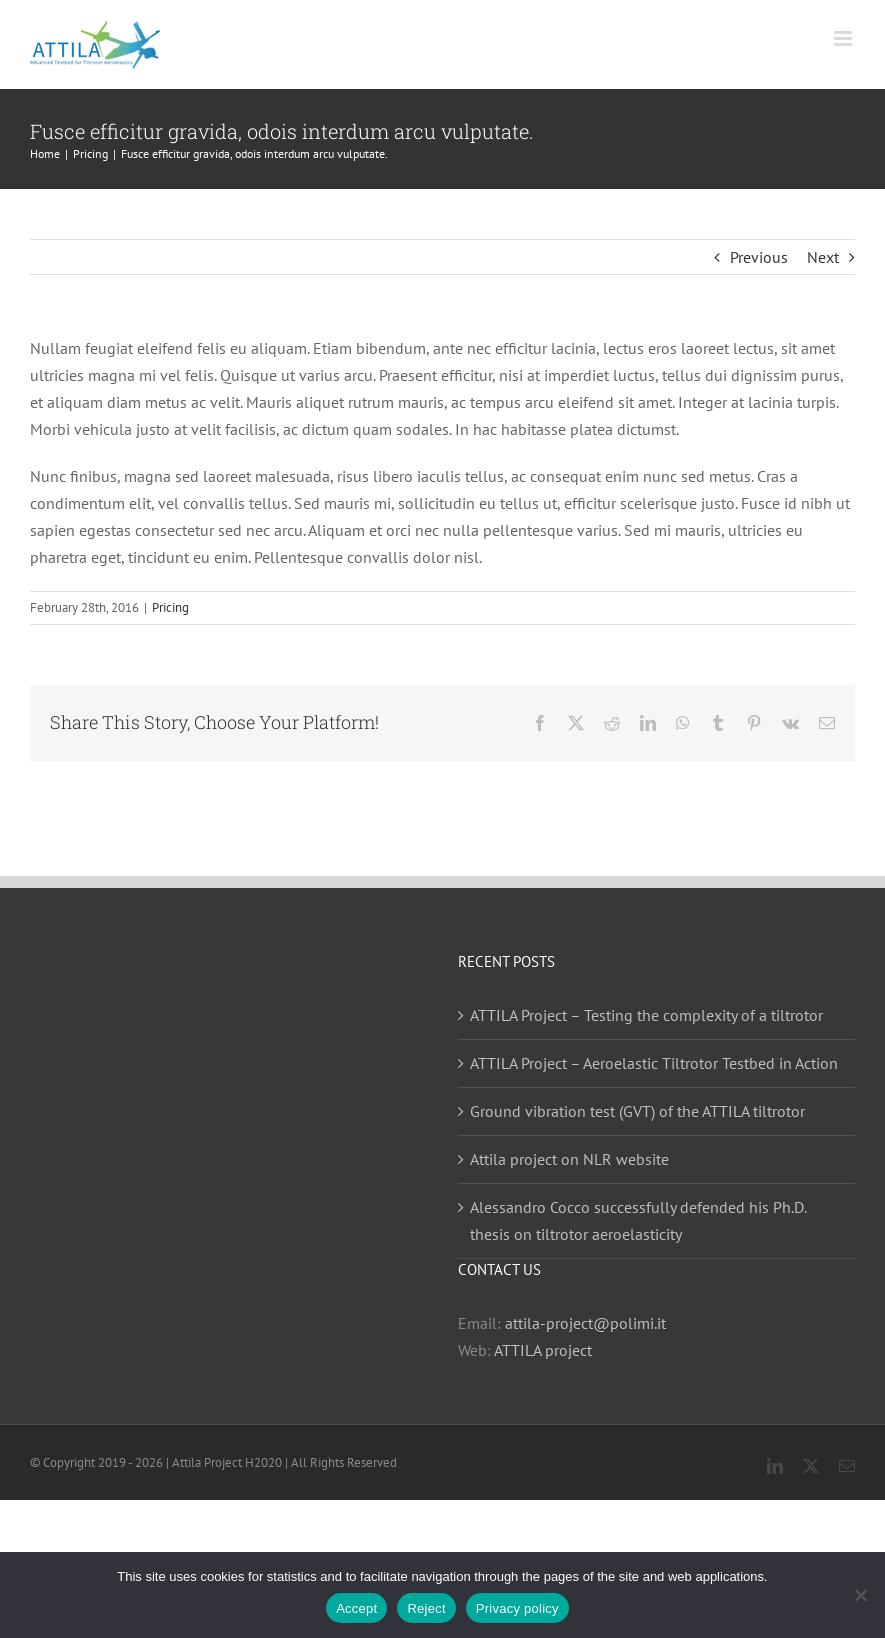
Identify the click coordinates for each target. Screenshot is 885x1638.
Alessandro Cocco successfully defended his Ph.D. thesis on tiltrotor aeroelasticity (638, 1220)
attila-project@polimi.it (585, 1323)
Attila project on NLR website (569, 1159)
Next (823, 257)
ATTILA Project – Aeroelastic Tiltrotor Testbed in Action (654, 1063)
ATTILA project (543, 1350)
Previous (759, 257)
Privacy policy (517, 1608)
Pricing (170, 607)
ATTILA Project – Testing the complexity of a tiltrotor (646, 1015)
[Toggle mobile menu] (844, 38)
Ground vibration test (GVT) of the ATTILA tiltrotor (637, 1111)
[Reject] (860, 1595)
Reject (426, 1608)
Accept (356, 1608)
